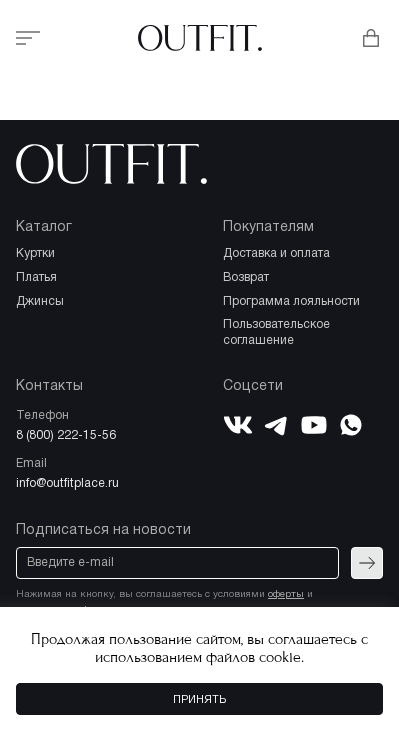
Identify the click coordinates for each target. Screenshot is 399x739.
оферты (286, 594)
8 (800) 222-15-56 (66, 435)
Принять (199, 700)
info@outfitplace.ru (67, 483)
